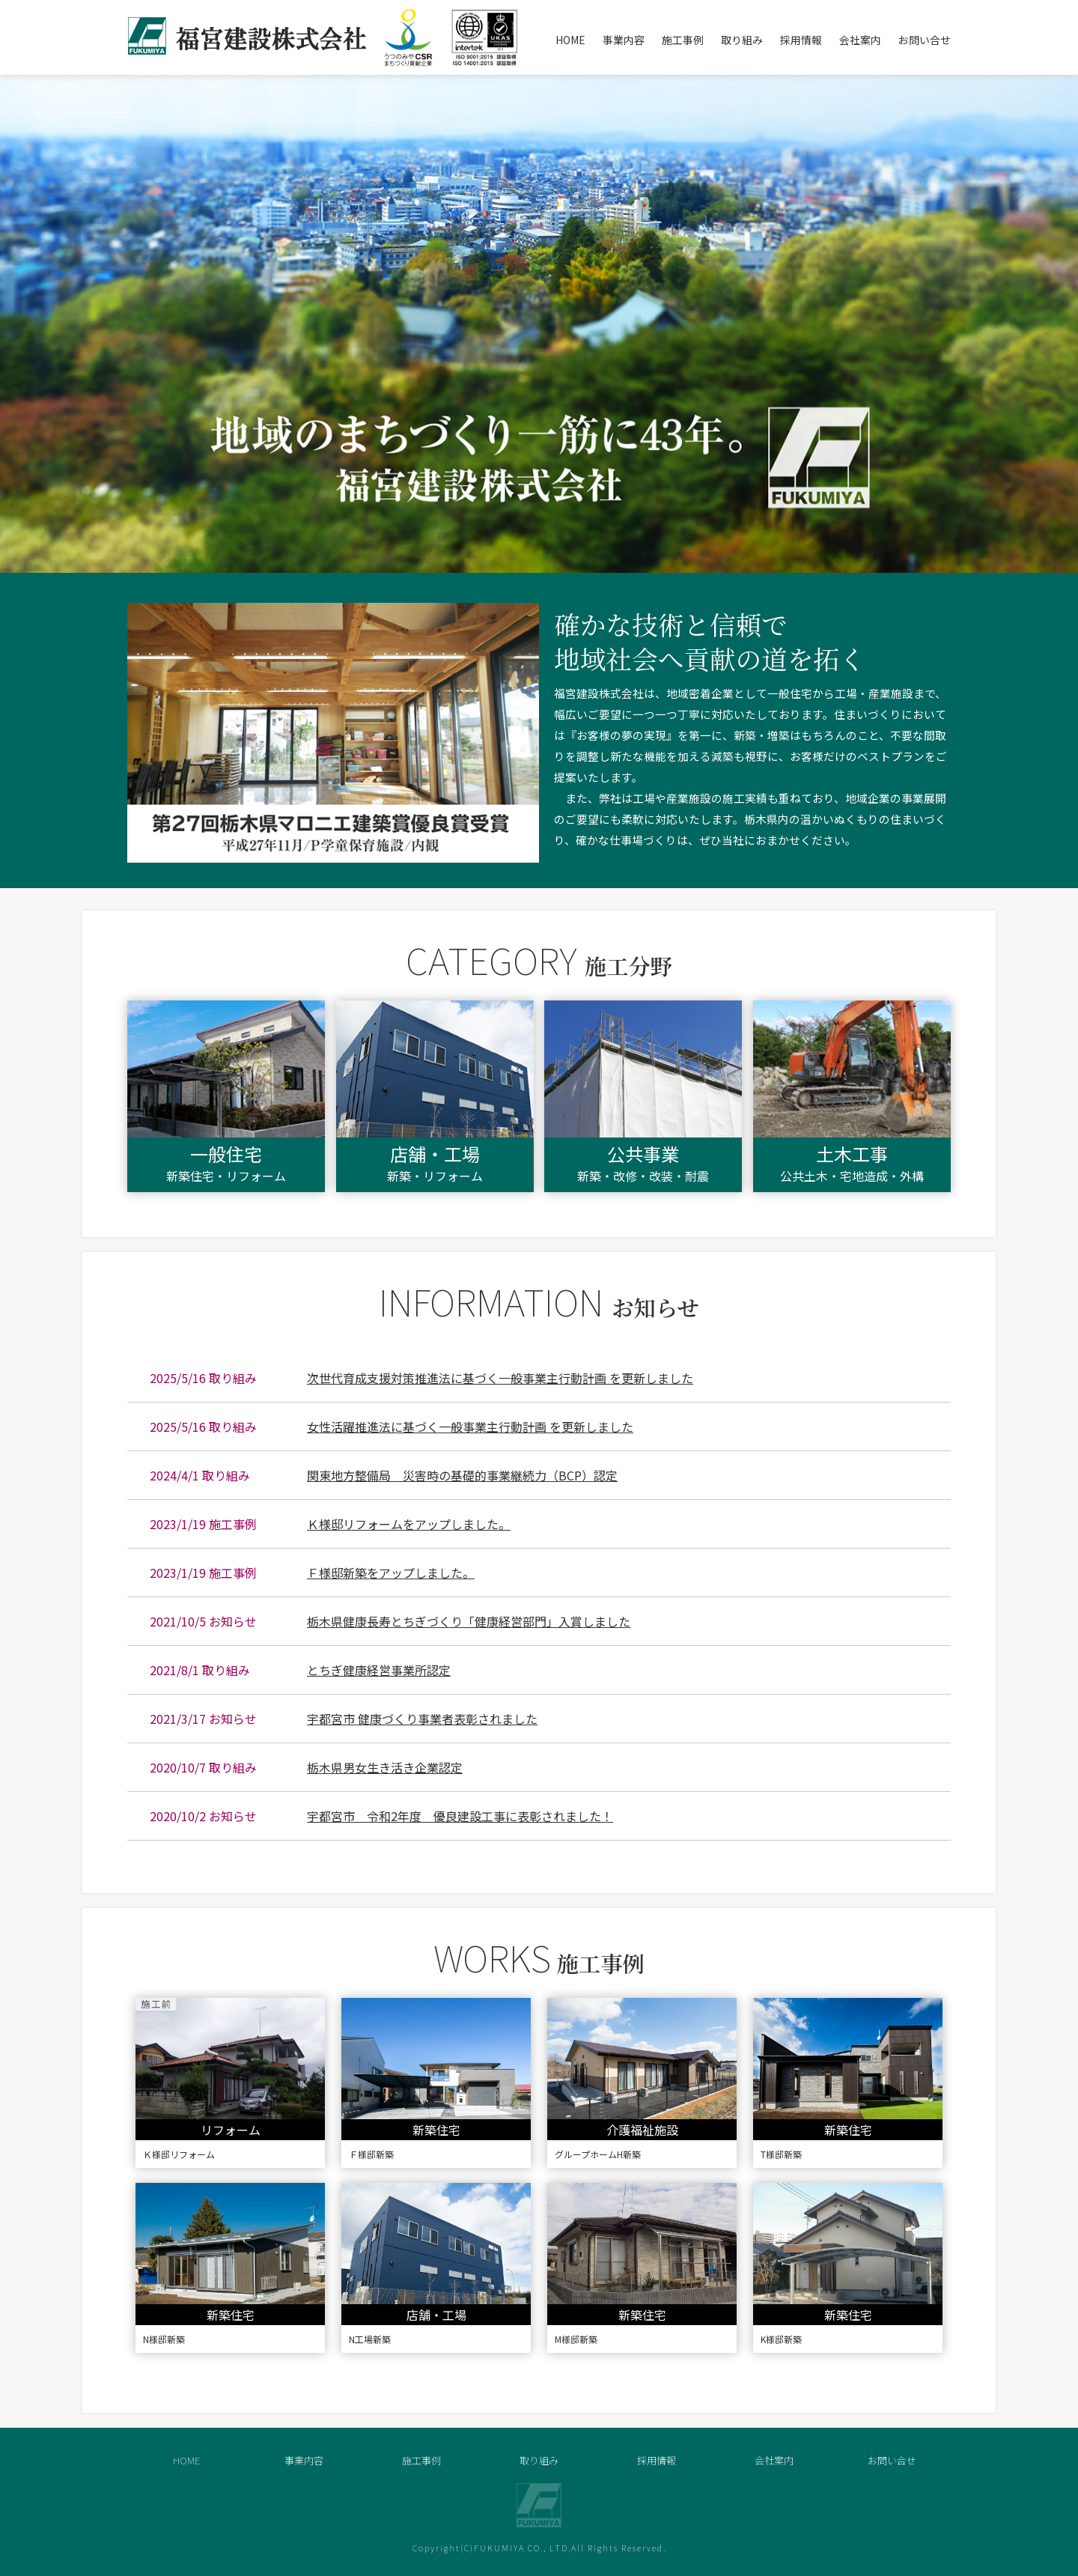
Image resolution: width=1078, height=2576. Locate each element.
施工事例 (683, 39)
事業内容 (624, 39)
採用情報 (801, 39)
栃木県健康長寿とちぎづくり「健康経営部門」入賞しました (468, 1621)
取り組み (742, 39)
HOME (570, 39)
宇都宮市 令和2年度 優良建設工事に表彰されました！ (460, 1816)
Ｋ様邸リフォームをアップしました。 (409, 1524)
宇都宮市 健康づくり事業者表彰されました (422, 1719)
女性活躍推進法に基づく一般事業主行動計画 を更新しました (470, 1427)
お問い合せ (924, 39)
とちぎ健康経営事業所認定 (379, 1670)
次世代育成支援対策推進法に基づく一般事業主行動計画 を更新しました (500, 1378)
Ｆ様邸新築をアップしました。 (391, 1573)
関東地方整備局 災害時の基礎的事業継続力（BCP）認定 (462, 1475)
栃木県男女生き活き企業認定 (385, 1767)
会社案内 (860, 39)
